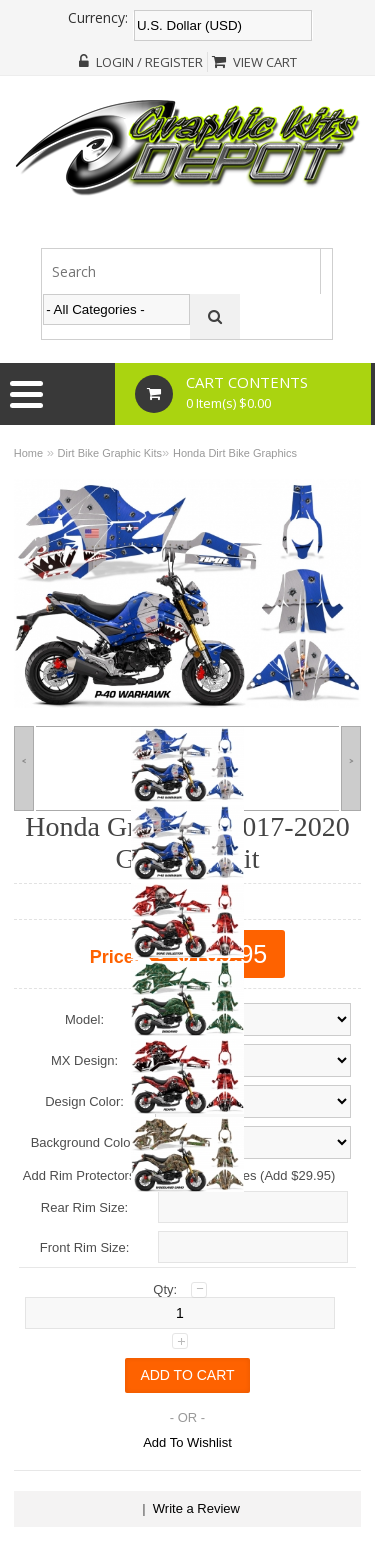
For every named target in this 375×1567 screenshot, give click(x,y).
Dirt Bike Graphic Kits (110, 453)
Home (28, 453)
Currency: (98, 18)
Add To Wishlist (187, 1442)
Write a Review (196, 1508)
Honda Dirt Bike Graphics (235, 453)
